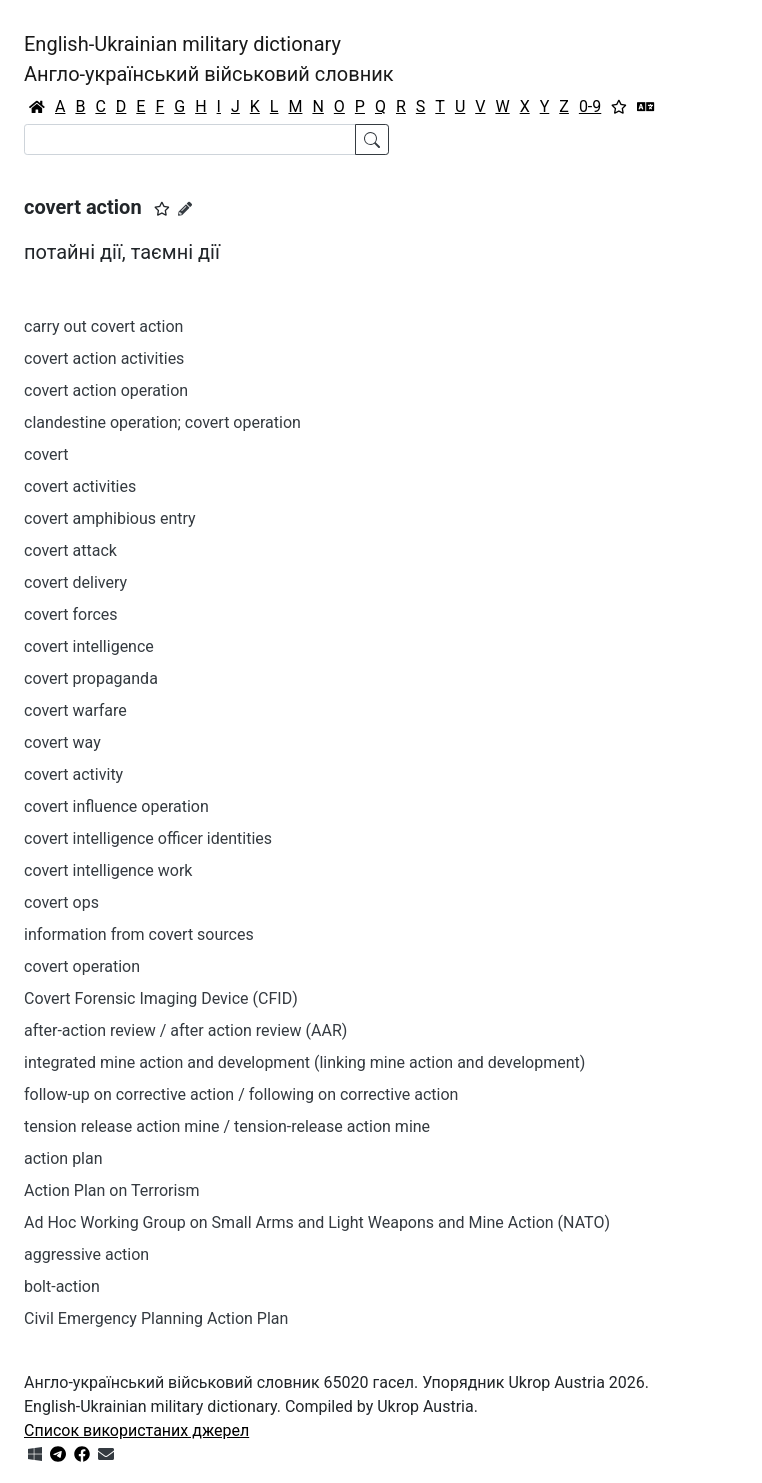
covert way (62, 742)
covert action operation (106, 390)
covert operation (82, 966)
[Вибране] (619, 107)
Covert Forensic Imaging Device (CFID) (161, 998)
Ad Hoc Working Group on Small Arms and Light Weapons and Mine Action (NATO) (317, 1222)
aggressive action (86, 1254)
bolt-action (62, 1286)
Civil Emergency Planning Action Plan (156, 1318)
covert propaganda (91, 678)
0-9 (590, 106)
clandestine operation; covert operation (162, 422)
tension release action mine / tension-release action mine (227, 1126)
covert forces (71, 614)
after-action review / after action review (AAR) (185, 1030)
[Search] (190, 139)
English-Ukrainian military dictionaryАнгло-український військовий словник (209, 59)
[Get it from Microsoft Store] (35, 1454)
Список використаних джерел (136, 1430)
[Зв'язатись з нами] (106, 1454)
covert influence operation (116, 806)
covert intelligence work (108, 870)
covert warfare (75, 710)
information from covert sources (139, 934)
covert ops (61, 902)
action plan (63, 1158)
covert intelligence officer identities (148, 838)
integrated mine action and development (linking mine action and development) (304, 1062)
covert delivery (75, 582)
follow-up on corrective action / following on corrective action (241, 1094)
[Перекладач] (646, 107)
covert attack (70, 550)
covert (46, 454)
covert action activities (104, 358)
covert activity (73, 774)
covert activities (80, 486)
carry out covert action (103, 326)
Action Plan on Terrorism (112, 1190)
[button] (162, 209)
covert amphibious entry (110, 518)
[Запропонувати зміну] (185, 209)
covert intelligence (89, 646)
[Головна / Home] (37, 107)
